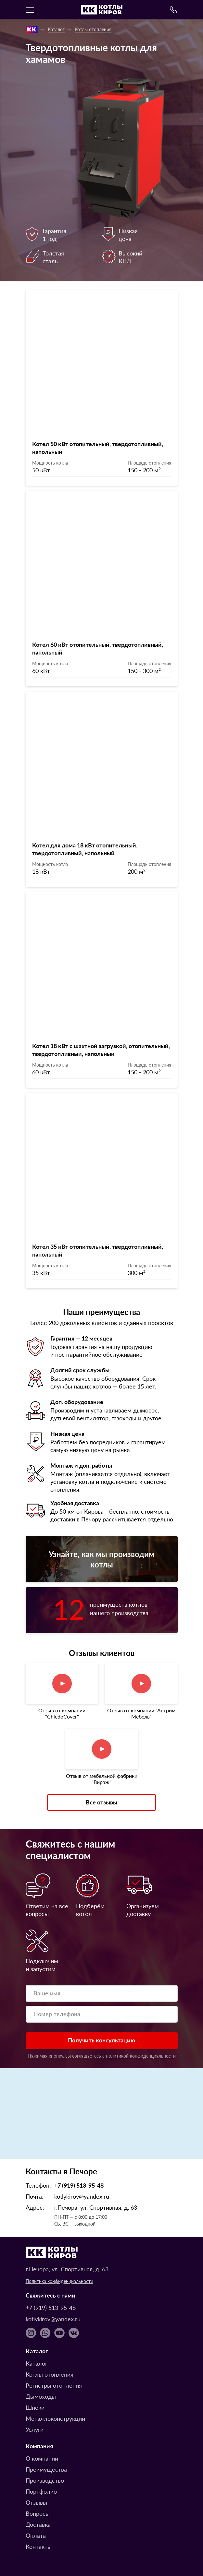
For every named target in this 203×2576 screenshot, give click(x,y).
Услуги (35, 2429)
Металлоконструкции (55, 2418)
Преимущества (46, 2469)
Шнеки (35, 2407)
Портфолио (41, 2491)
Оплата (36, 2535)
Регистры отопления (54, 2385)
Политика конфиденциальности (59, 2281)
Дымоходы (41, 2396)
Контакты (39, 2546)
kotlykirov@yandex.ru (81, 2196)
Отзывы (36, 2502)
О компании (42, 2458)
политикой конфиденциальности (141, 2055)
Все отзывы (101, 1802)
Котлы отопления (93, 29)
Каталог (56, 29)
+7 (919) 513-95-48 (79, 2185)
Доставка (38, 2524)
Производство (45, 2480)
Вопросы (38, 2513)
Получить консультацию (101, 2040)
